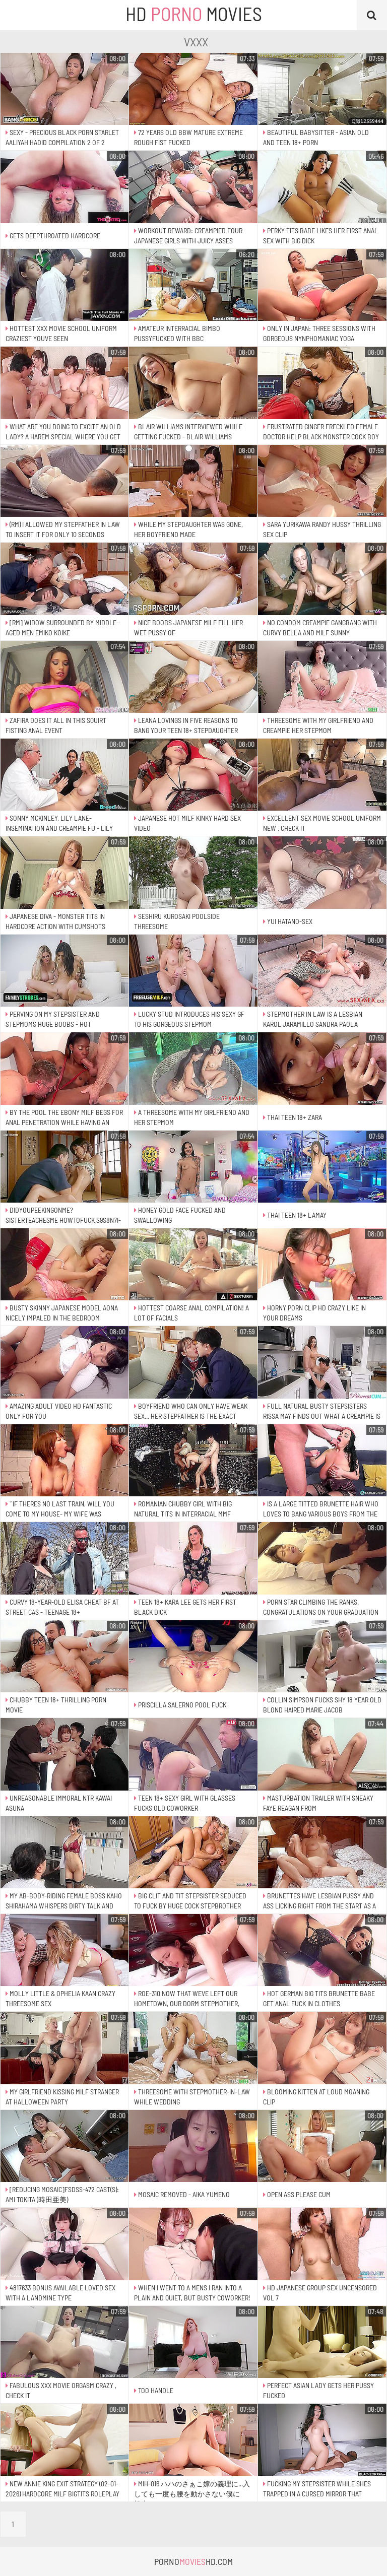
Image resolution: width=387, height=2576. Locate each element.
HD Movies (193, 14)
